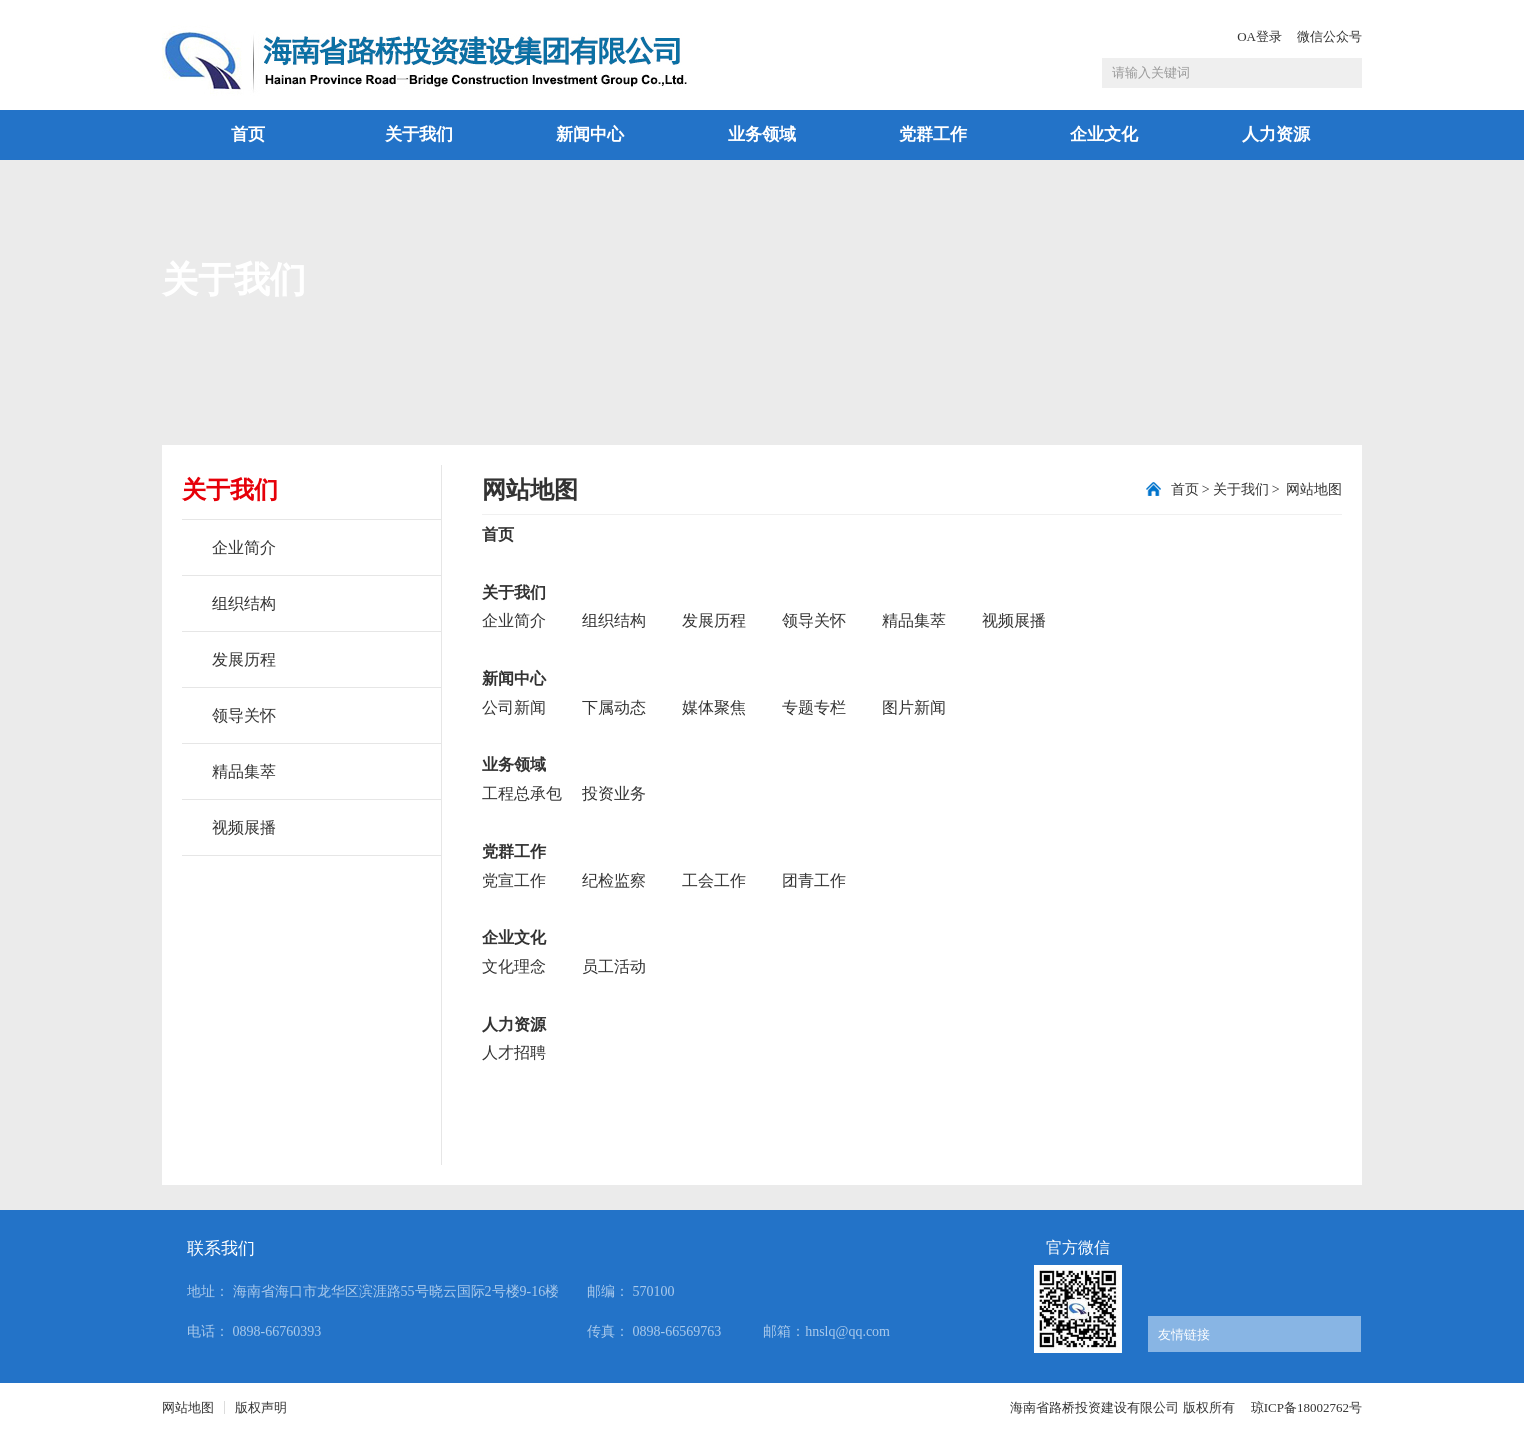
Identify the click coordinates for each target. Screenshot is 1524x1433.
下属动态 (614, 707)
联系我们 (221, 1248)
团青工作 (814, 880)
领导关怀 (244, 715)
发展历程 (244, 659)
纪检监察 (614, 880)
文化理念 (514, 966)
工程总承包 (522, 793)
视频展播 (244, 827)
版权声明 (261, 1407)
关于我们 (419, 134)
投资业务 (614, 793)
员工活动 (614, 966)
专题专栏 (814, 707)
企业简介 (244, 547)
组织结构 (244, 603)
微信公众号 (1329, 36)
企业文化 (1104, 134)
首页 (248, 134)
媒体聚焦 (714, 707)
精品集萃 (244, 771)
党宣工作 (514, 880)
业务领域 (762, 134)
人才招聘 (514, 1052)
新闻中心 (590, 134)
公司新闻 (514, 707)
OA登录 (1259, 36)
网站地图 (1313, 489)
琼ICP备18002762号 (1306, 1407)
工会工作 (714, 880)
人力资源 (1276, 134)
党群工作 (933, 134)
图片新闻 (914, 707)
